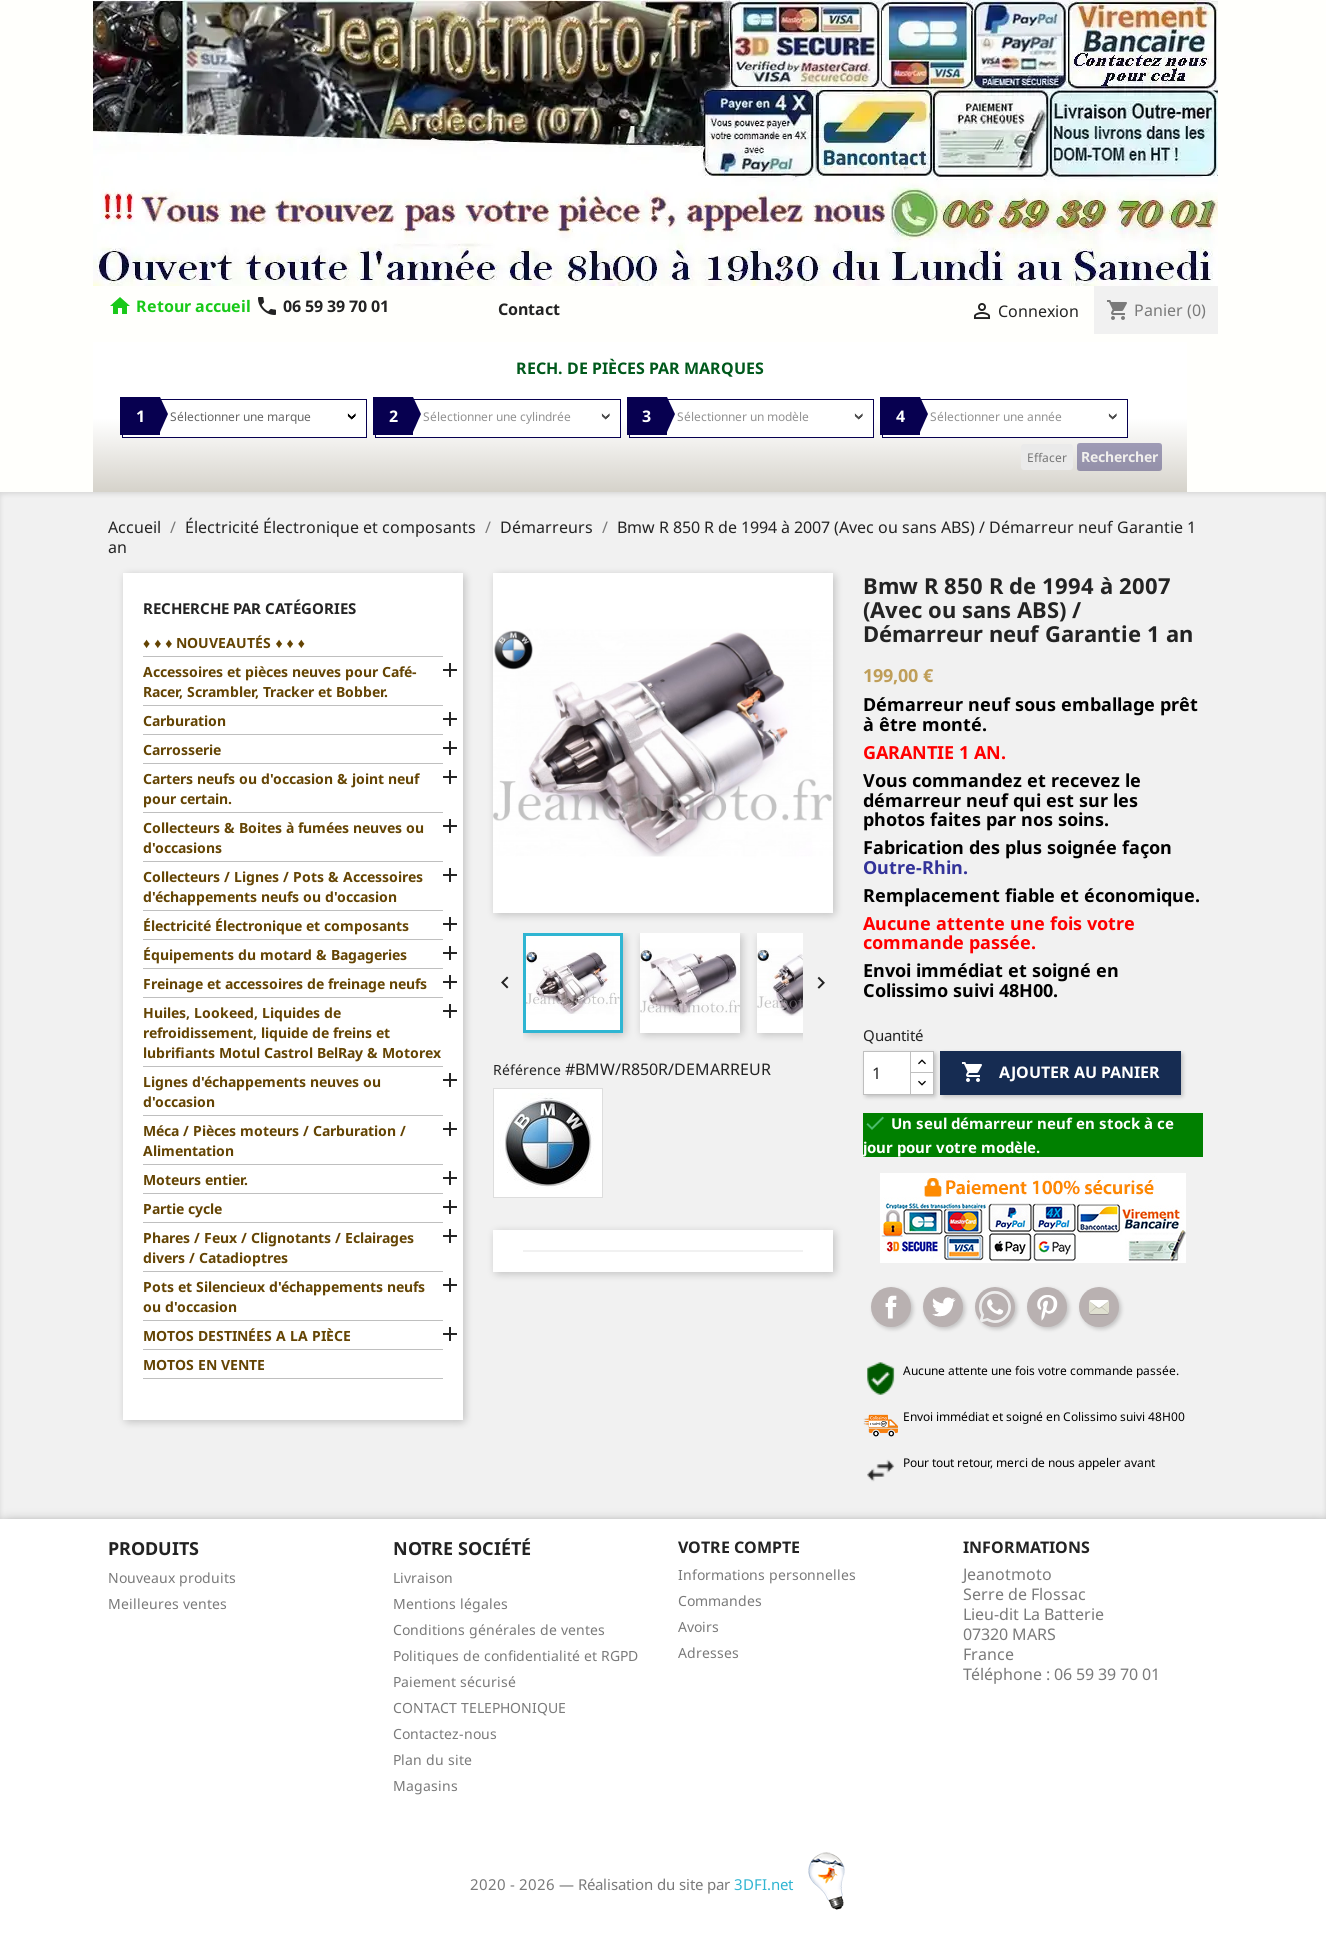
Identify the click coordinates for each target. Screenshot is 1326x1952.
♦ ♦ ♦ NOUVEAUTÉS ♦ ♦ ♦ (224, 642)
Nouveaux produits (172, 1577)
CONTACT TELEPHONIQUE (479, 1707)
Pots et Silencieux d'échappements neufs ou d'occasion (284, 1296)
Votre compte (739, 1547)
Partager (891, 1307)
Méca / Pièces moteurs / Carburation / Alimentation (274, 1140)
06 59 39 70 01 (322, 306)
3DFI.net (795, 1884)
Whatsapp (995, 1307)
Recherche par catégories (249, 608)
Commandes (720, 1600)
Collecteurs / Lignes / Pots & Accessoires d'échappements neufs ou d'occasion (283, 886)
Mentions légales (450, 1603)
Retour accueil (193, 306)
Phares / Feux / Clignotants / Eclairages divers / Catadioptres (278, 1247)
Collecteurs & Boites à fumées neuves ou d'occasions (283, 837)
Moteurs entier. (195, 1179)
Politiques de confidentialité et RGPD (515, 1655)
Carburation (184, 720)
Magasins (425, 1785)
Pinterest (1047, 1307)
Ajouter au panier (1060, 1073)
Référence (527, 1069)
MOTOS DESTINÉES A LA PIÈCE (247, 1335)
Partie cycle (182, 1208)
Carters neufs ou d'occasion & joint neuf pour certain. (281, 788)
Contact (529, 309)
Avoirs (698, 1626)
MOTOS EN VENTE (204, 1364)
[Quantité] (887, 1073)
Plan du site (432, 1759)
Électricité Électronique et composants (276, 925)
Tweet (943, 1307)
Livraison (423, 1577)
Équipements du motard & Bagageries (275, 954)
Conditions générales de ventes (499, 1629)
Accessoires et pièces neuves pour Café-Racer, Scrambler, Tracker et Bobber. (279, 681)
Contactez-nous (445, 1733)
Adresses (708, 1652)
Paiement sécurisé (454, 1681)
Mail (1099, 1307)
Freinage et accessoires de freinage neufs (285, 983)
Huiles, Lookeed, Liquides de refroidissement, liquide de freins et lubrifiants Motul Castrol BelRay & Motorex (292, 1032)
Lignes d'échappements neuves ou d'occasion (262, 1091)
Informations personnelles (767, 1574)
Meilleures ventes (167, 1603)
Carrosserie (182, 749)
